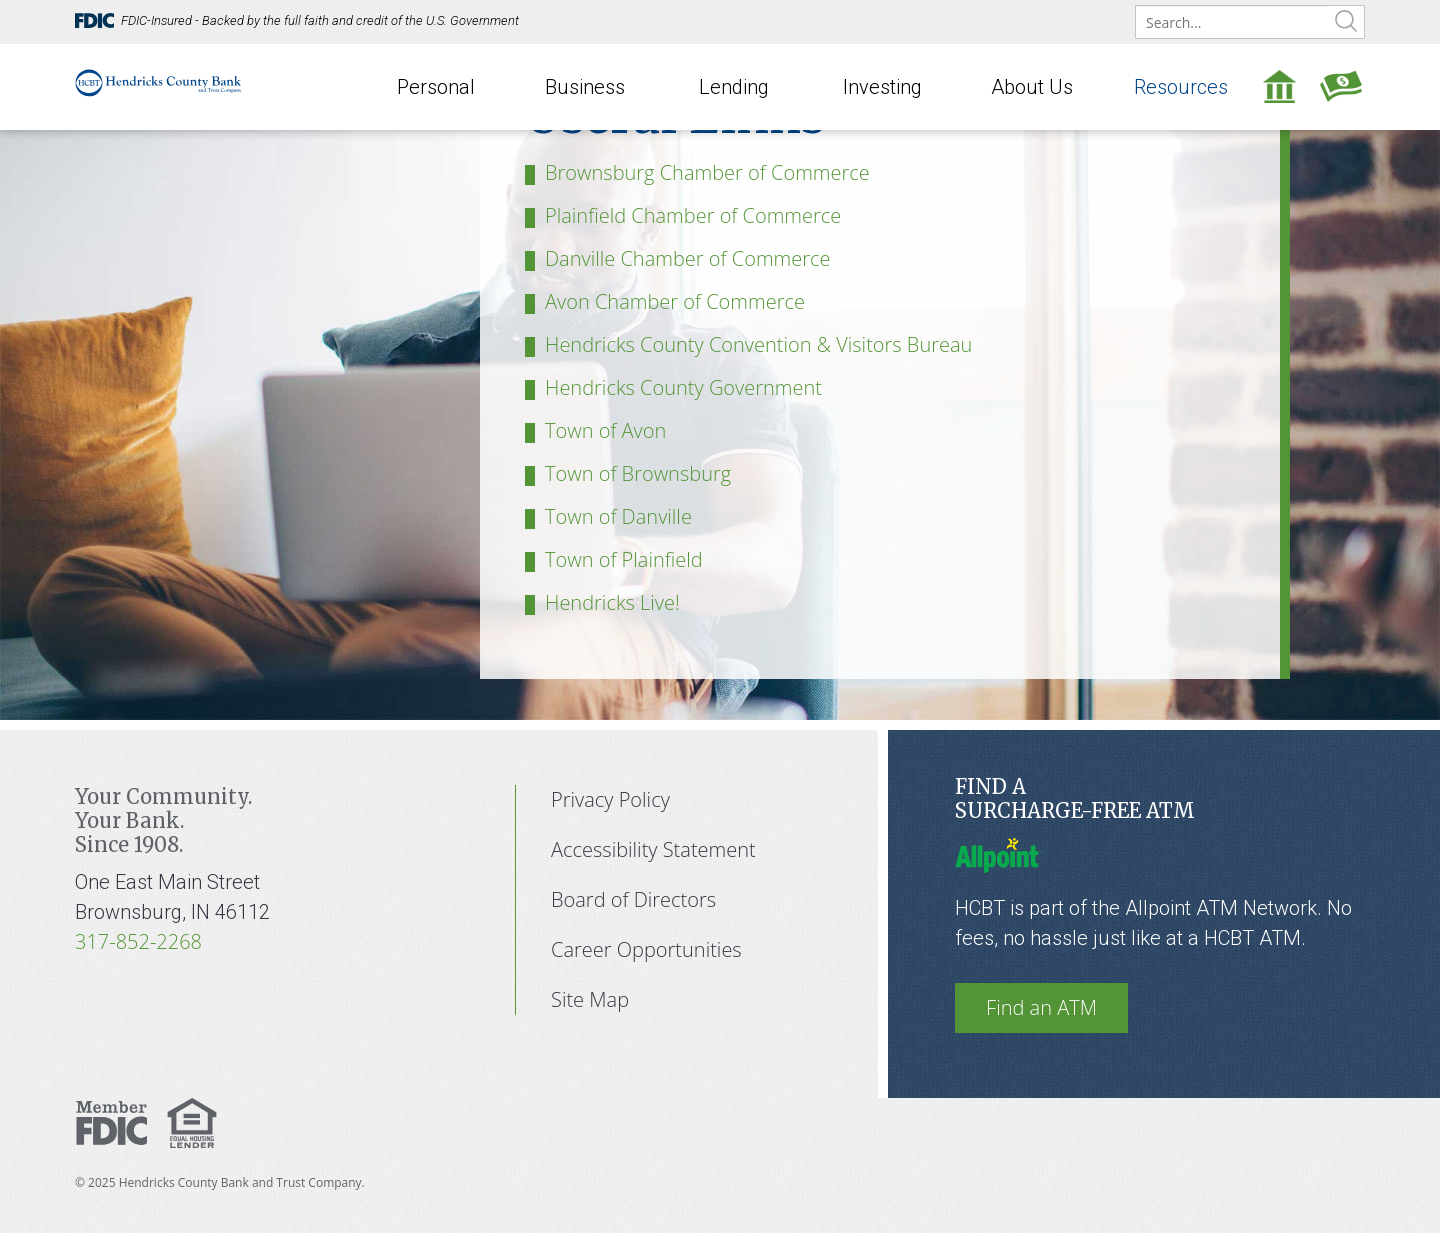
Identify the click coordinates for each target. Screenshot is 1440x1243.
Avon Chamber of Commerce (675, 301)
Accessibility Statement (653, 849)
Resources (1181, 87)
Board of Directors (633, 899)
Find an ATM (1041, 1007)
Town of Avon (605, 430)
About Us (1032, 87)
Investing (882, 87)
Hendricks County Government (683, 387)
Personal (436, 87)
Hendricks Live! (612, 602)
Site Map (590, 999)
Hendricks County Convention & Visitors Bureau (758, 344)
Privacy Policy (610, 799)
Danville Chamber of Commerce (687, 258)
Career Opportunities (646, 949)
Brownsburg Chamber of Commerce (707, 172)
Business (585, 87)
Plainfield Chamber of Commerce (693, 215)
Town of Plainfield (624, 559)
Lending (734, 87)
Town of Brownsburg (638, 473)
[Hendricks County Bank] (158, 70)
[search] (1250, 22)
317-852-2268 (138, 941)
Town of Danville (618, 516)
